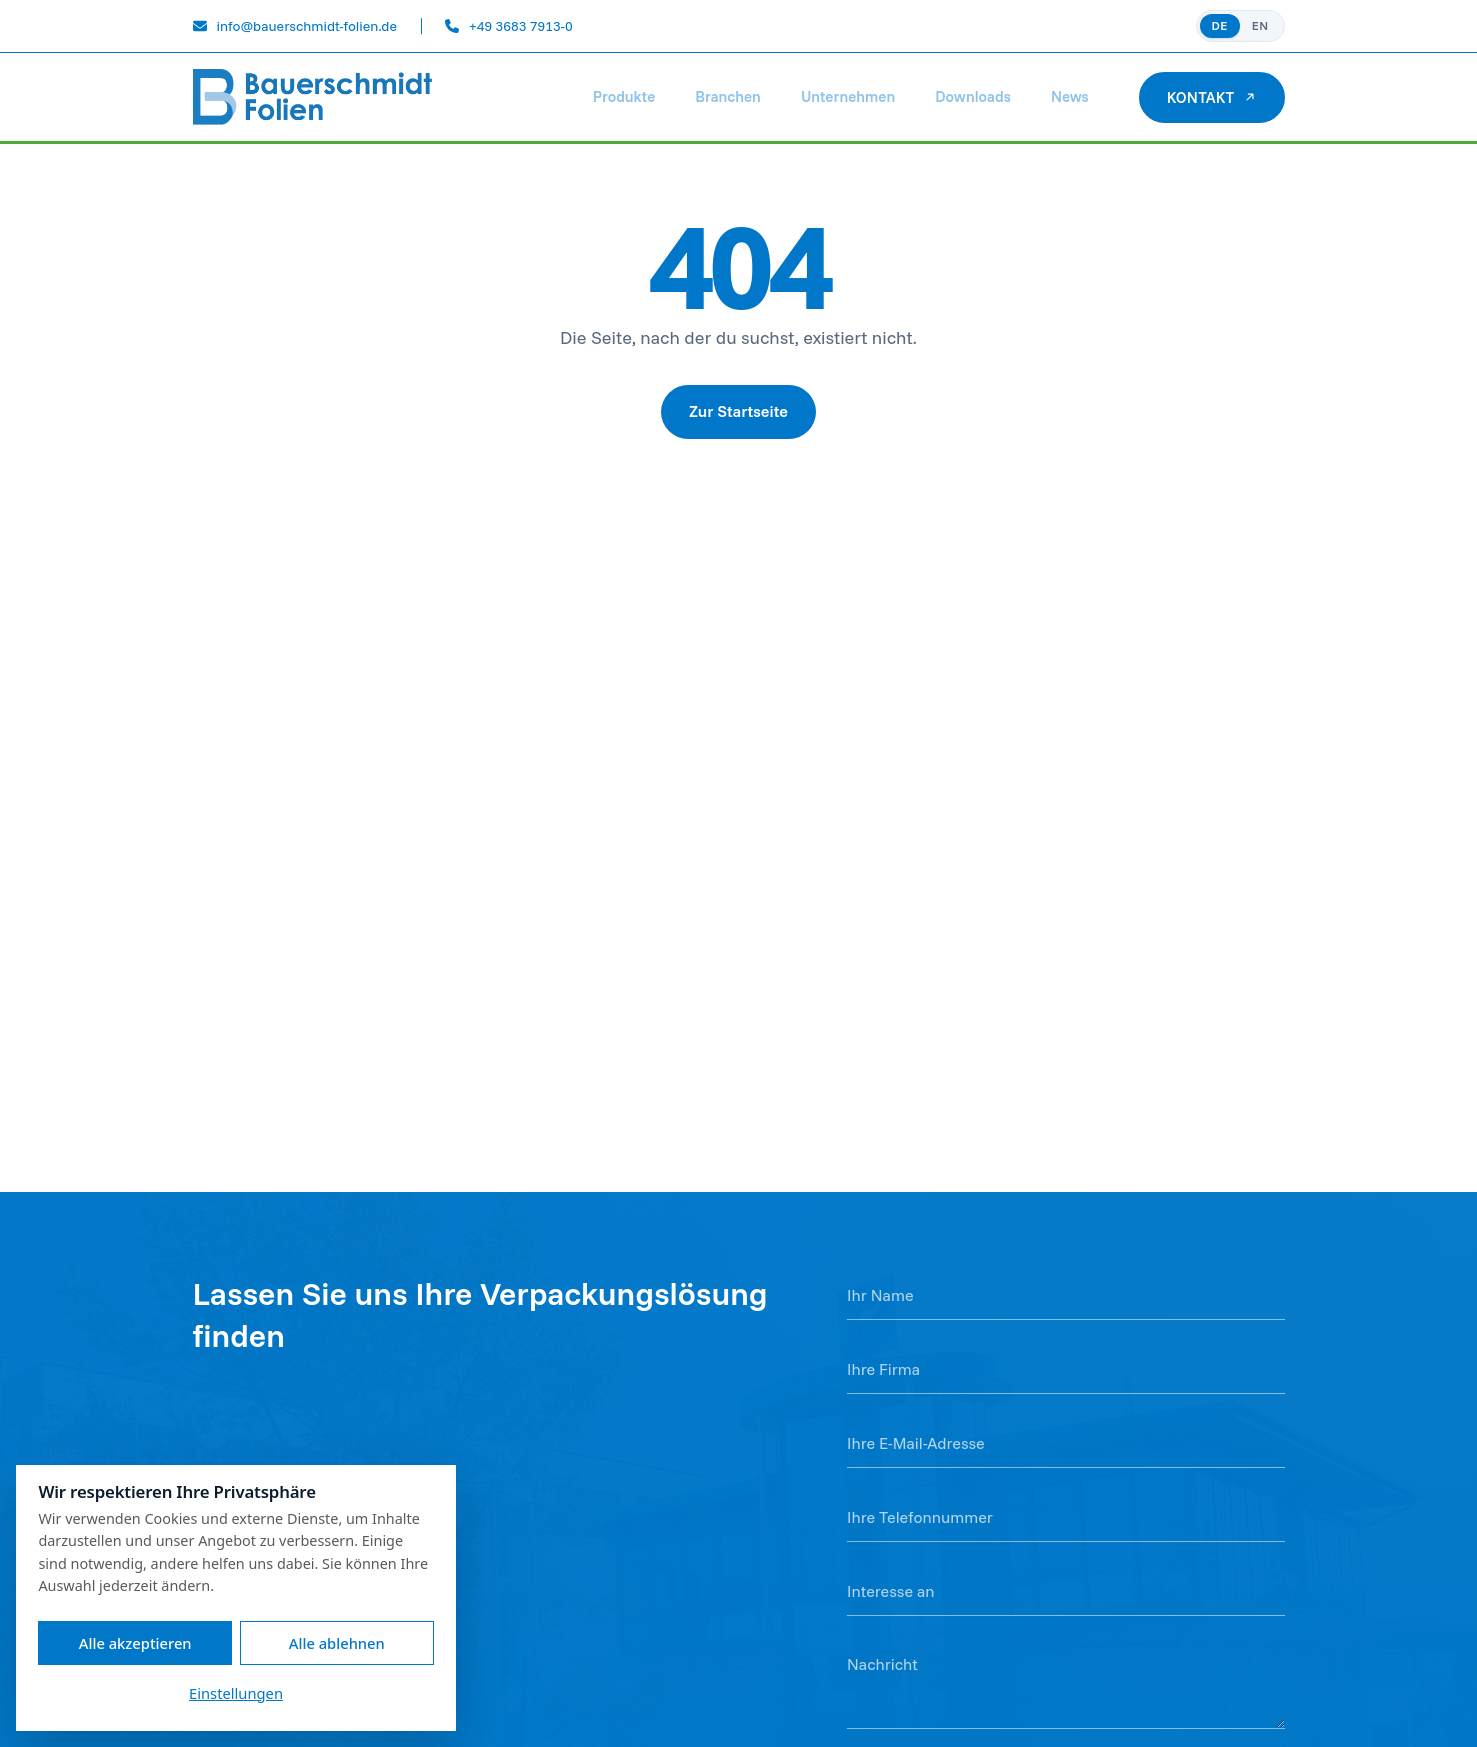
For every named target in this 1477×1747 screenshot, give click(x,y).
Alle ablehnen (337, 1643)
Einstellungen (236, 1693)
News (1070, 96)
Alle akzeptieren (135, 1643)
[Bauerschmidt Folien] (313, 97)
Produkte (624, 96)
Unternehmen (848, 96)
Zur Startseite (738, 411)
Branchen (728, 96)
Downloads (973, 96)
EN (1260, 25)
